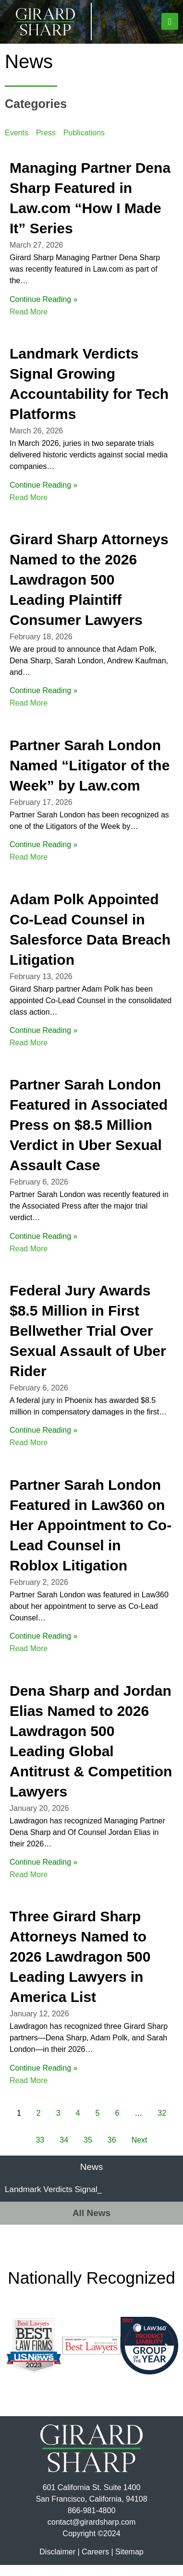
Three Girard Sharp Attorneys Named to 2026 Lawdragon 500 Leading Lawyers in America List (80, 1967)
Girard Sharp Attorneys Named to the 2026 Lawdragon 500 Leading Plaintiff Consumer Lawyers (89, 590)
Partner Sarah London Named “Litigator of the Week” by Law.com (90, 776)
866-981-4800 (92, 2521)
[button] (169, 21)
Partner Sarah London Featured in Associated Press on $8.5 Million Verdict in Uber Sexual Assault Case (89, 1136)
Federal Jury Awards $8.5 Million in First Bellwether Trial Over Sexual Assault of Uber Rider (88, 1342)
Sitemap (129, 2563)
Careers (95, 2563)
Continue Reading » (43, 310)
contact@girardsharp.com (91, 2533)
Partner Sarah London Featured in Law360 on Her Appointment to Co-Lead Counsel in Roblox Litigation (90, 1536)
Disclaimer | (59, 2563)
